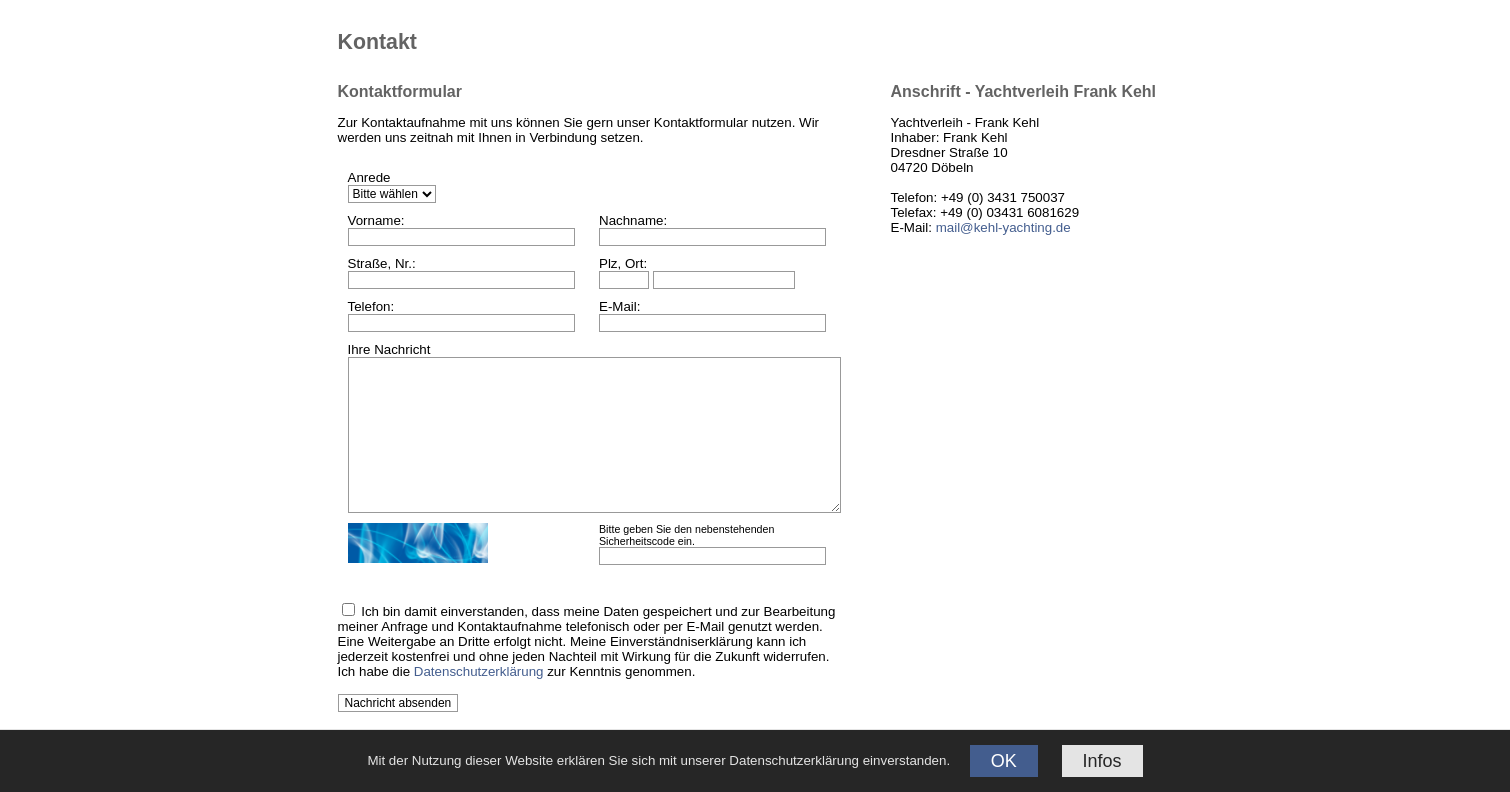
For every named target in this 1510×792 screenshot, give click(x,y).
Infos (1102, 761)
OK (1004, 761)
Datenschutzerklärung (479, 671)
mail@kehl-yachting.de (1003, 227)
